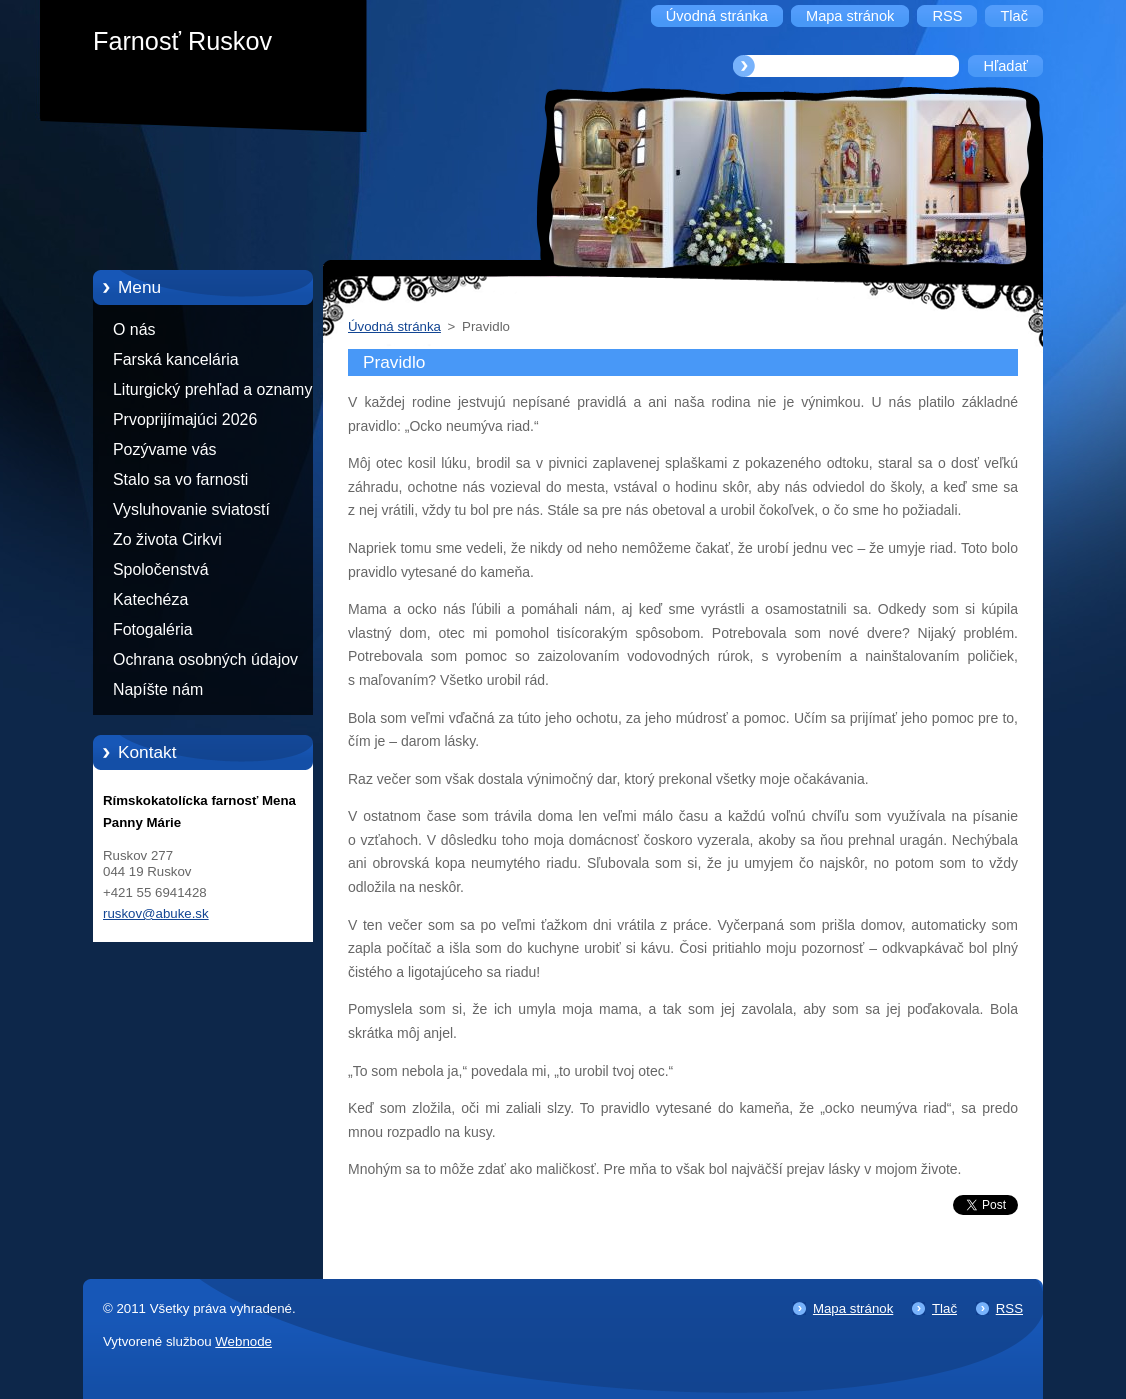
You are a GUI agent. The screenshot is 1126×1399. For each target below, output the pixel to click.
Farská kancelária (176, 359)
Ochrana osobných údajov (205, 659)
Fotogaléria (153, 629)
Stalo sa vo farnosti (180, 479)
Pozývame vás (165, 449)
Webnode (243, 1341)
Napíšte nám (158, 689)
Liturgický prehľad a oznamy (212, 389)
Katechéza (150, 599)
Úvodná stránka (394, 326)
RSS (1009, 1308)
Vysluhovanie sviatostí (191, 509)
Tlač (944, 1308)
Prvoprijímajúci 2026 (185, 419)
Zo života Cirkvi (167, 539)
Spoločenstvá (161, 569)
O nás (134, 329)
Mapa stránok (853, 1308)
